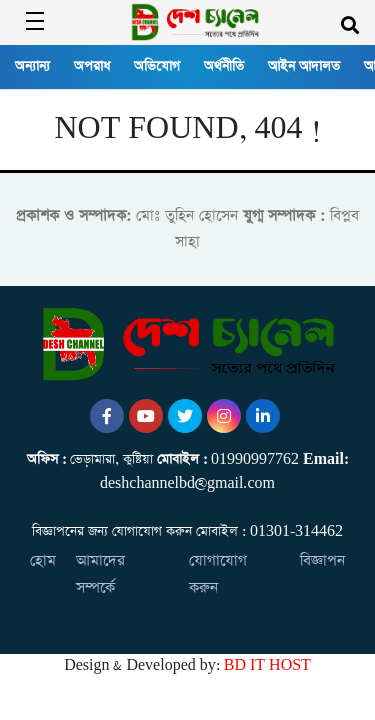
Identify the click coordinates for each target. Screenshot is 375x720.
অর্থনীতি (224, 66)
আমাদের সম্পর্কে (100, 574)
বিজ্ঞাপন (322, 560)
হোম (43, 560)
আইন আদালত (304, 66)
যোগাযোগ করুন (218, 574)
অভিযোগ (157, 66)
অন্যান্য (32, 66)
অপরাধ (92, 66)
